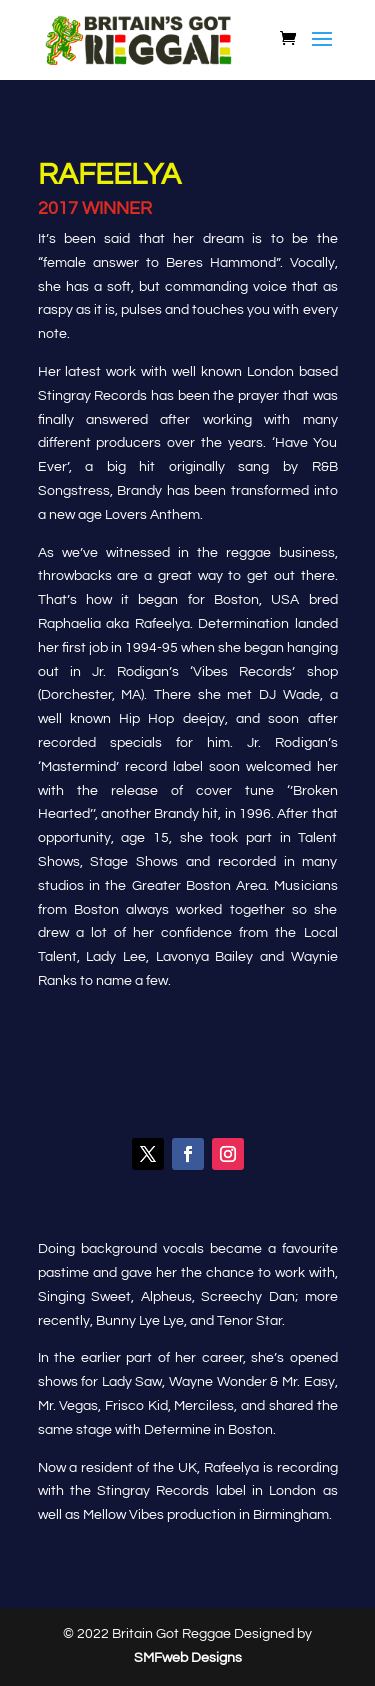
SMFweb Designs (188, 1658)
